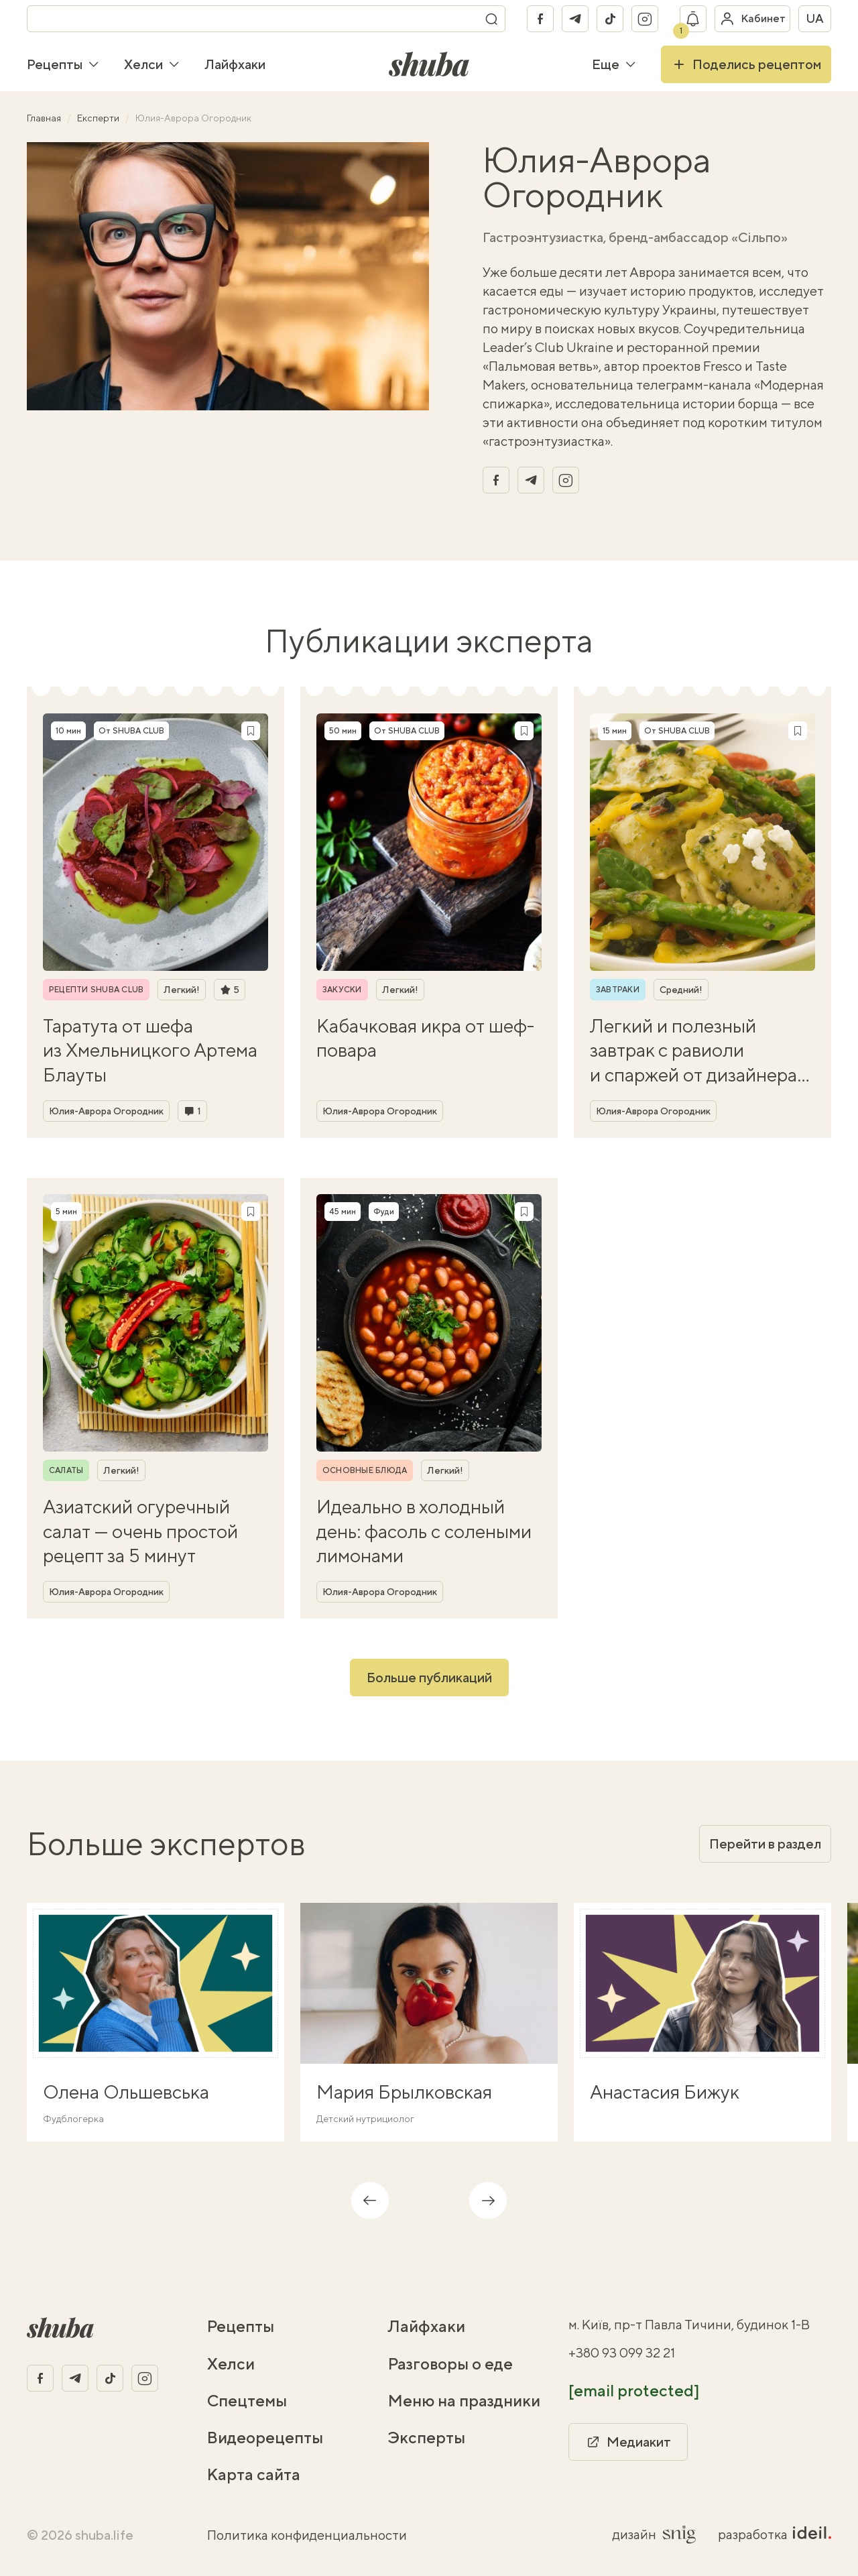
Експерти (99, 118)
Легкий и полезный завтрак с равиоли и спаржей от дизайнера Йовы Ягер (693, 1050)
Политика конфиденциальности (307, 2534)
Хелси (152, 64)
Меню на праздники (464, 2400)
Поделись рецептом (746, 64)
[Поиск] (491, 18)
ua (815, 18)
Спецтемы (247, 2400)
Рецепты (63, 64)
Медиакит (628, 2442)
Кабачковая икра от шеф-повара (425, 1037)
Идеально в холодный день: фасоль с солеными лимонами (424, 1530)
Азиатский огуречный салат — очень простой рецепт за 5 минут (140, 1530)
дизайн (654, 2534)
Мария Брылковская (404, 2092)
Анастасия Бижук (664, 2092)
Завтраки (617, 989)
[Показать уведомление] (693, 18)
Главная (45, 118)
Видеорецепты (265, 2437)
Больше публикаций (429, 1677)
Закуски (342, 989)
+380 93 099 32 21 (621, 2352)
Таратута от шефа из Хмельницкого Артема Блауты (150, 1050)
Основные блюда (364, 1470)
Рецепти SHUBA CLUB (96, 989)
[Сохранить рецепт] (250, 730)
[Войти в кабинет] (752, 18)
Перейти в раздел (765, 1843)
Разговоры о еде (450, 2363)
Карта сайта (253, 2474)
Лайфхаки (234, 64)
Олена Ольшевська (126, 2092)
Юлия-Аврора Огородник (106, 1111)
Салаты (66, 1470)
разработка (774, 2534)
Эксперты (426, 2437)
